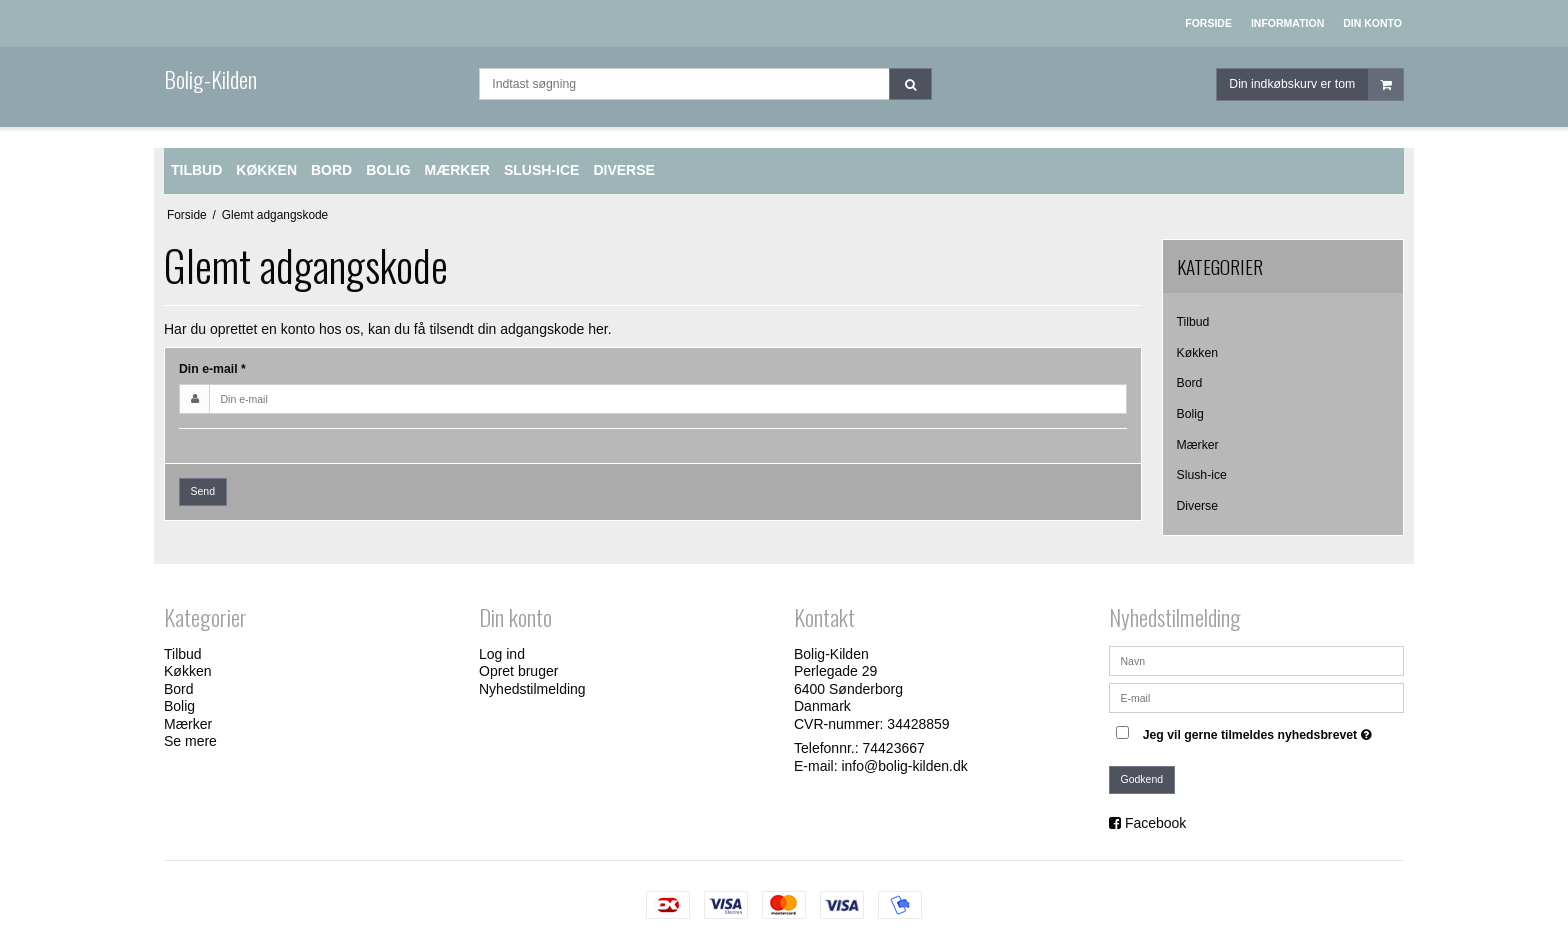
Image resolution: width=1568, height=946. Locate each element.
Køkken (1198, 353)
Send (203, 491)
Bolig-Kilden (210, 79)
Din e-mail (212, 369)
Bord (1190, 383)
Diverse (1198, 506)
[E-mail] (1256, 696)
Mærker (1198, 445)
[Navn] (1256, 659)
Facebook (1155, 823)
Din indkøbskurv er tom (1316, 84)
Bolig (1190, 414)
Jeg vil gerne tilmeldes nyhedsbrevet (1260, 731)
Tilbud (1193, 322)
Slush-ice (1202, 475)
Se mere (190, 741)
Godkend (1142, 779)
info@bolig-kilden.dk (904, 766)
